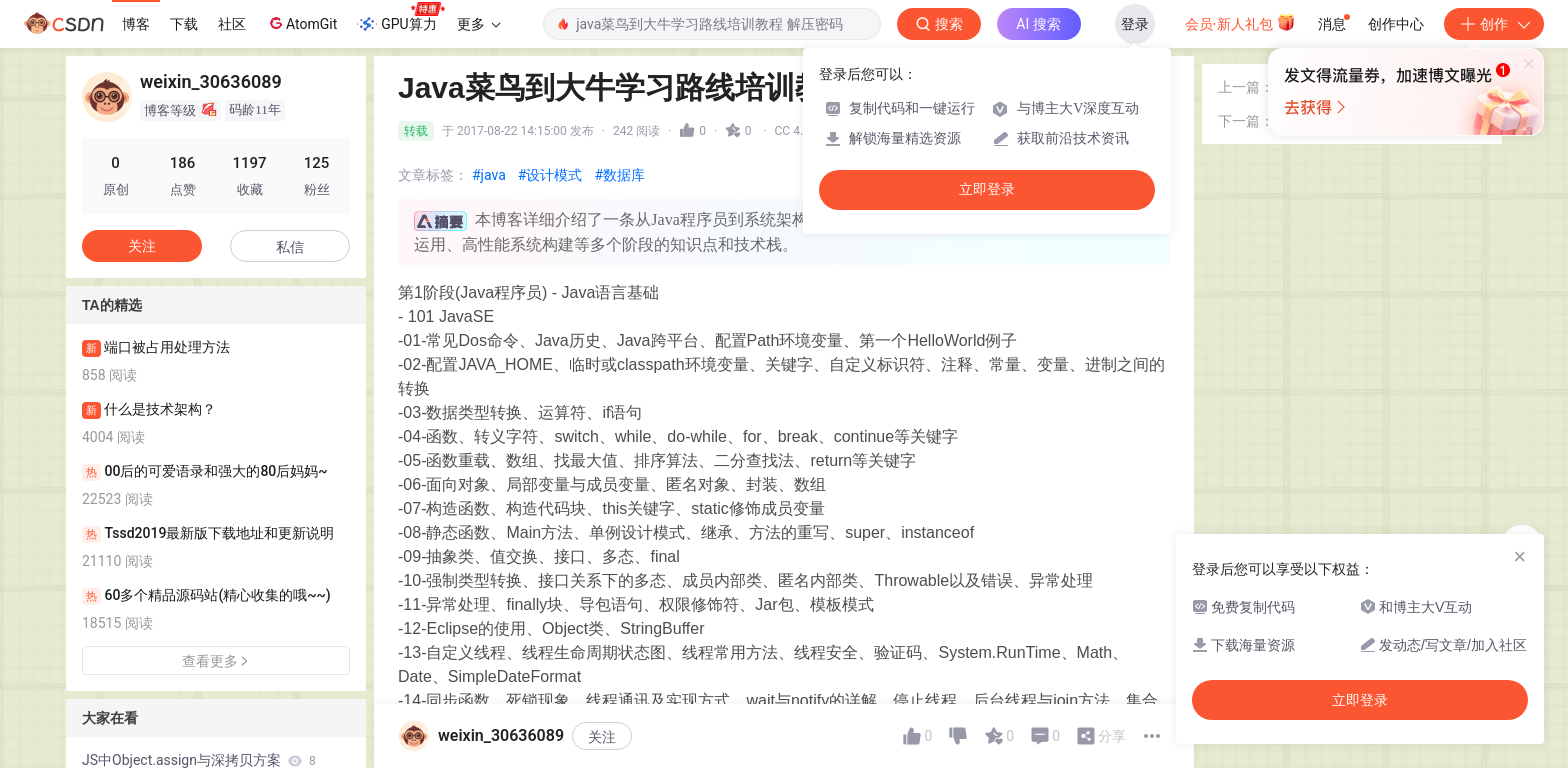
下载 (184, 24)
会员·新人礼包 (1240, 22)
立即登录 (987, 189)
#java (489, 175)
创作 (1494, 24)
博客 (136, 24)
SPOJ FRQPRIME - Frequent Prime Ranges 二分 (1379, 188)
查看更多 (216, 661)
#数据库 (619, 175)
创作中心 (1396, 24)
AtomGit (301, 23)
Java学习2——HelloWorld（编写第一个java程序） (1380, 154)
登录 (1135, 24)
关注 (142, 246)
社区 (232, 24)
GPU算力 (400, 18)
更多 (479, 24)
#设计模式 (550, 175)
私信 (290, 247)
